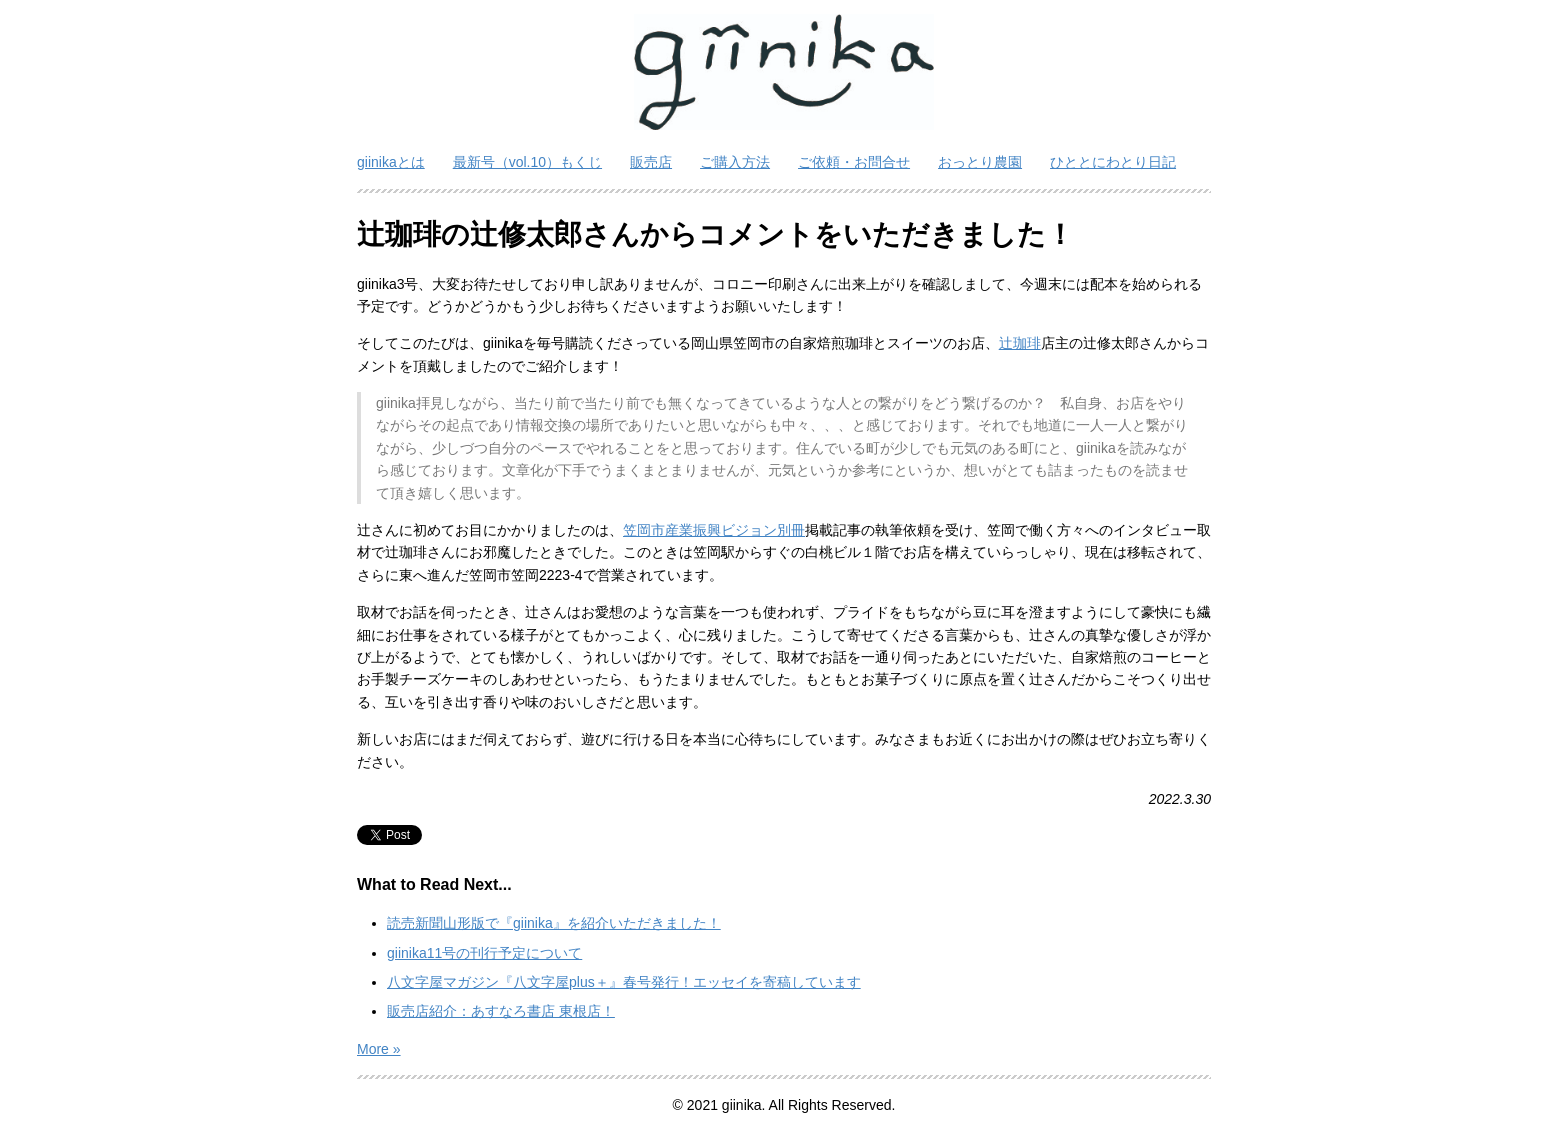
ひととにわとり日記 (1113, 162)
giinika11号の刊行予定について (484, 953)
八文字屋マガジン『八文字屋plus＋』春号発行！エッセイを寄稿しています (624, 982)
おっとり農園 (980, 162)
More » (379, 1049)
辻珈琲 (1020, 343)
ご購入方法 (735, 162)
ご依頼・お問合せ (854, 162)
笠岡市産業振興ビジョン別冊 (714, 530)
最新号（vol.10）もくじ (527, 162)
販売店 (651, 162)
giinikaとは (391, 162)
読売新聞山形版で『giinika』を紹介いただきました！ (554, 923)
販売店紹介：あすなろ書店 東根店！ (501, 1011)
